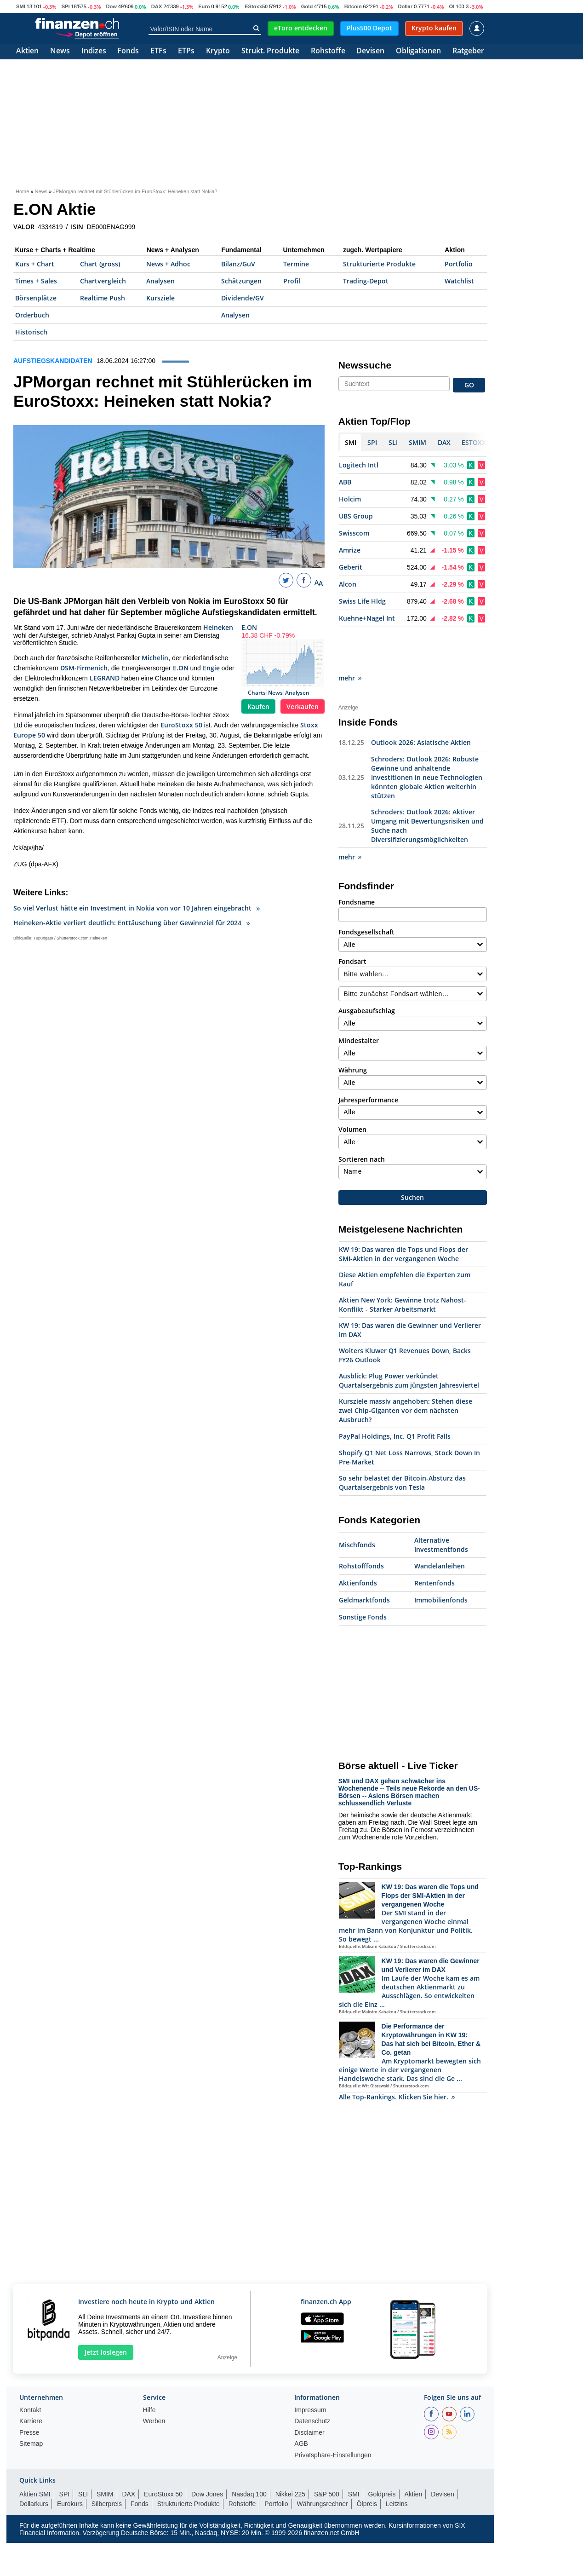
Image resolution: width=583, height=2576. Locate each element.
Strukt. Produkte (270, 51)
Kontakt (30, 2368)
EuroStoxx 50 (181, 724)
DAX (156, 6)
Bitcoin (353, 6)
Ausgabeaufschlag (366, 969)
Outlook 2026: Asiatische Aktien (421, 701)
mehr (349, 636)
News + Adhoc (168, 263)
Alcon (347, 584)
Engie (211, 667)
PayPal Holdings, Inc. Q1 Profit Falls (395, 1394)
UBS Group (356, 516)
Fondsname (356, 860)
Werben (154, 2379)
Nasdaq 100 (249, 2452)
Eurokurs (70, 2462)
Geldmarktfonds (364, 1558)
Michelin (155, 657)
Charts (257, 693)
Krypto (218, 51)
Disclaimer (309, 2391)
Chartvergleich (103, 281)
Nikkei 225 (290, 2452)
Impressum (310, 2368)
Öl (452, 6)
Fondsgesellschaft (366, 890)
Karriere (30, 2379)
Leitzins (396, 2462)
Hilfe (149, 2368)
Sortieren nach (361, 1117)
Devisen (370, 51)
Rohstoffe (328, 51)
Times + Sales (36, 281)
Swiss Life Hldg (362, 601)
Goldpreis (382, 2452)
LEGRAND (105, 678)
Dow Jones (207, 2452)
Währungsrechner (322, 2462)
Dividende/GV (242, 298)
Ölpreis (367, 2462)
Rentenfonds (434, 1541)
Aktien (27, 51)
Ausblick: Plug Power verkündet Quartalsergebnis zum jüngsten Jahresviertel (409, 1339)
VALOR (23, 227)
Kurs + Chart (34, 263)
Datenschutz (312, 2379)
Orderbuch (32, 315)
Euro (204, 6)
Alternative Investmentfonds (441, 1503)
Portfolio (459, 263)
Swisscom (354, 533)
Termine (296, 263)
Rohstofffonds (361, 1524)
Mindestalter (358, 999)
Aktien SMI (35, 2452)
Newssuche (365, 365)
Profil (291, 281)
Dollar (405, 6)
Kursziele (160, 298)
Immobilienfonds (441, 1558)
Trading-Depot (366, 281)
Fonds (128, 51)
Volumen (352, 1087)
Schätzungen (241, 281)
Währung (352, 1028)
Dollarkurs (33, 2462)
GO (469, 384)
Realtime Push (102, 298)
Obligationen (418, 51)
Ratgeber (468, 51)
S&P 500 (326, 2452)
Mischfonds (357, 1503)
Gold (307, 6)
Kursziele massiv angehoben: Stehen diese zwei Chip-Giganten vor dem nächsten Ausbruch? (405, 1369)
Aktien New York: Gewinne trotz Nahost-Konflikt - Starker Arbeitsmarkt (402, 1263)
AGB (301, 2402)
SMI (20, 6)
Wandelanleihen (439, 1524)
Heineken (218, 627)
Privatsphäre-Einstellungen (332, 2413)
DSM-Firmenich (84, 667)
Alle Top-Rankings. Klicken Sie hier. (397, 2055)
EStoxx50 (256, 6)
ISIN (77, 227)
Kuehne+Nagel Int (367, 618)
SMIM (105, 2452)
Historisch (31, 332)
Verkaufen (302, 706)
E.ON (249, 627)
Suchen (412, 1156)
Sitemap (31, 2402)
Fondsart (352, 920)
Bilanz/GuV (238, 263)
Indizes (93, 51)
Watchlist (459, 281)
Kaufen (258, 706)
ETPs (186, 51)
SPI (66, 6)
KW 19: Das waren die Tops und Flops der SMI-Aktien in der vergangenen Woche (403, 1213)
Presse (29, 2391)
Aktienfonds (358, 1541)
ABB (345, 482)
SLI (83, 2452)
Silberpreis (106, 2462)
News (60, 51)
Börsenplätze (36, 298)
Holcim (350, 499)
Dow (111, 6)
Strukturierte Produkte (379, 263)
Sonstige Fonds (363, 1575)
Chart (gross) (100, 263)
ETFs (158, 51)
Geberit (350, 567)
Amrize (349, 550)
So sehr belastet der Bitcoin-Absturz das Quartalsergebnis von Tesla (402, 1441)
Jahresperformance (368, 1058)
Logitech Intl (358, 465)
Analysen (160, 281)
